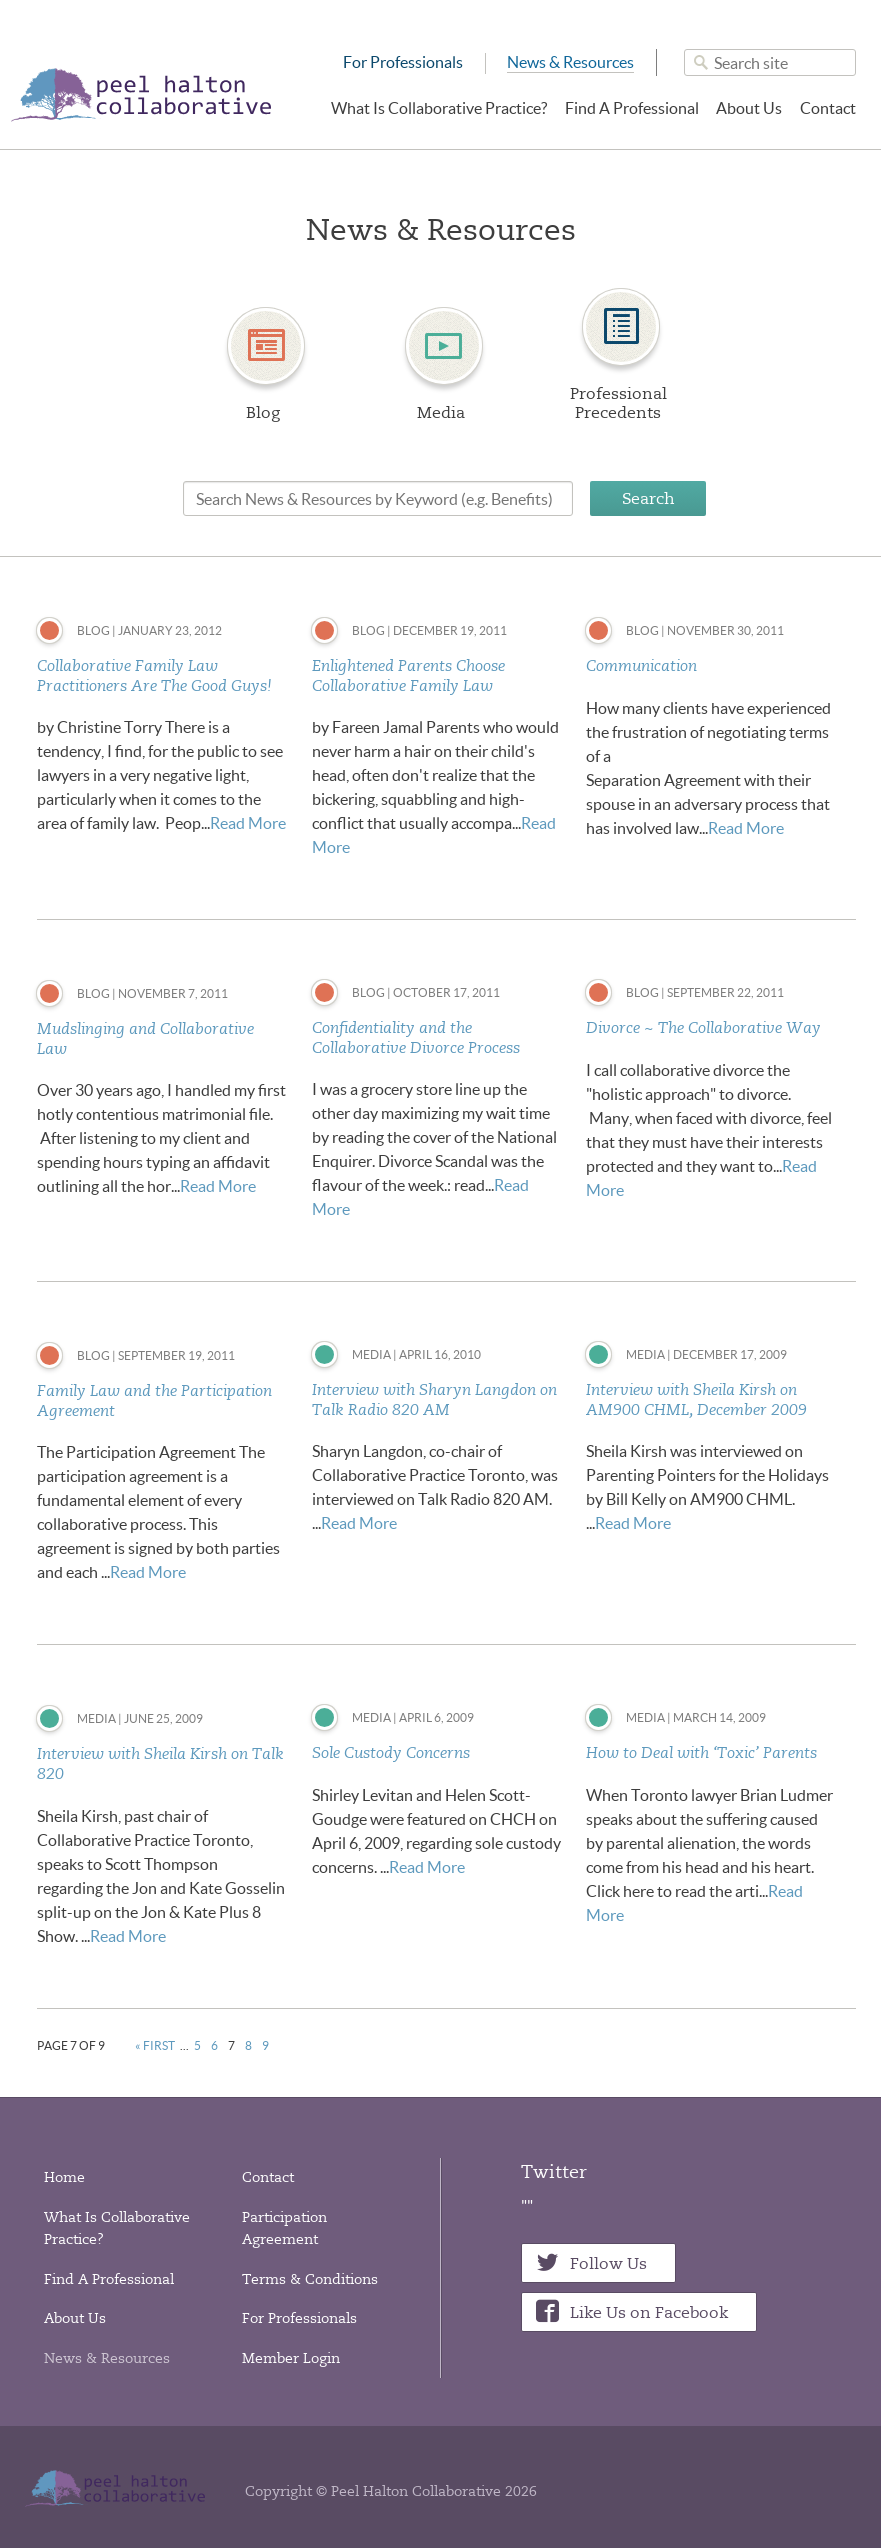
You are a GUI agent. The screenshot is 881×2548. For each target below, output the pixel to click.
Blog (263, 412)
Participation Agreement (284, 2228)
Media (441, 412)
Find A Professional (632, 108)
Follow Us (608, 2263)
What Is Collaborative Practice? (439, 108)
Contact (828, 108)
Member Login (291, 2358)
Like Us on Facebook (649, 2312)
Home (64, 2177)
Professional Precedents (618, 403)
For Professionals (403, 62)
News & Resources (570, 62)
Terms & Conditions (310, 2279)
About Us (749, 108)
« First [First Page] (155, 2045)
